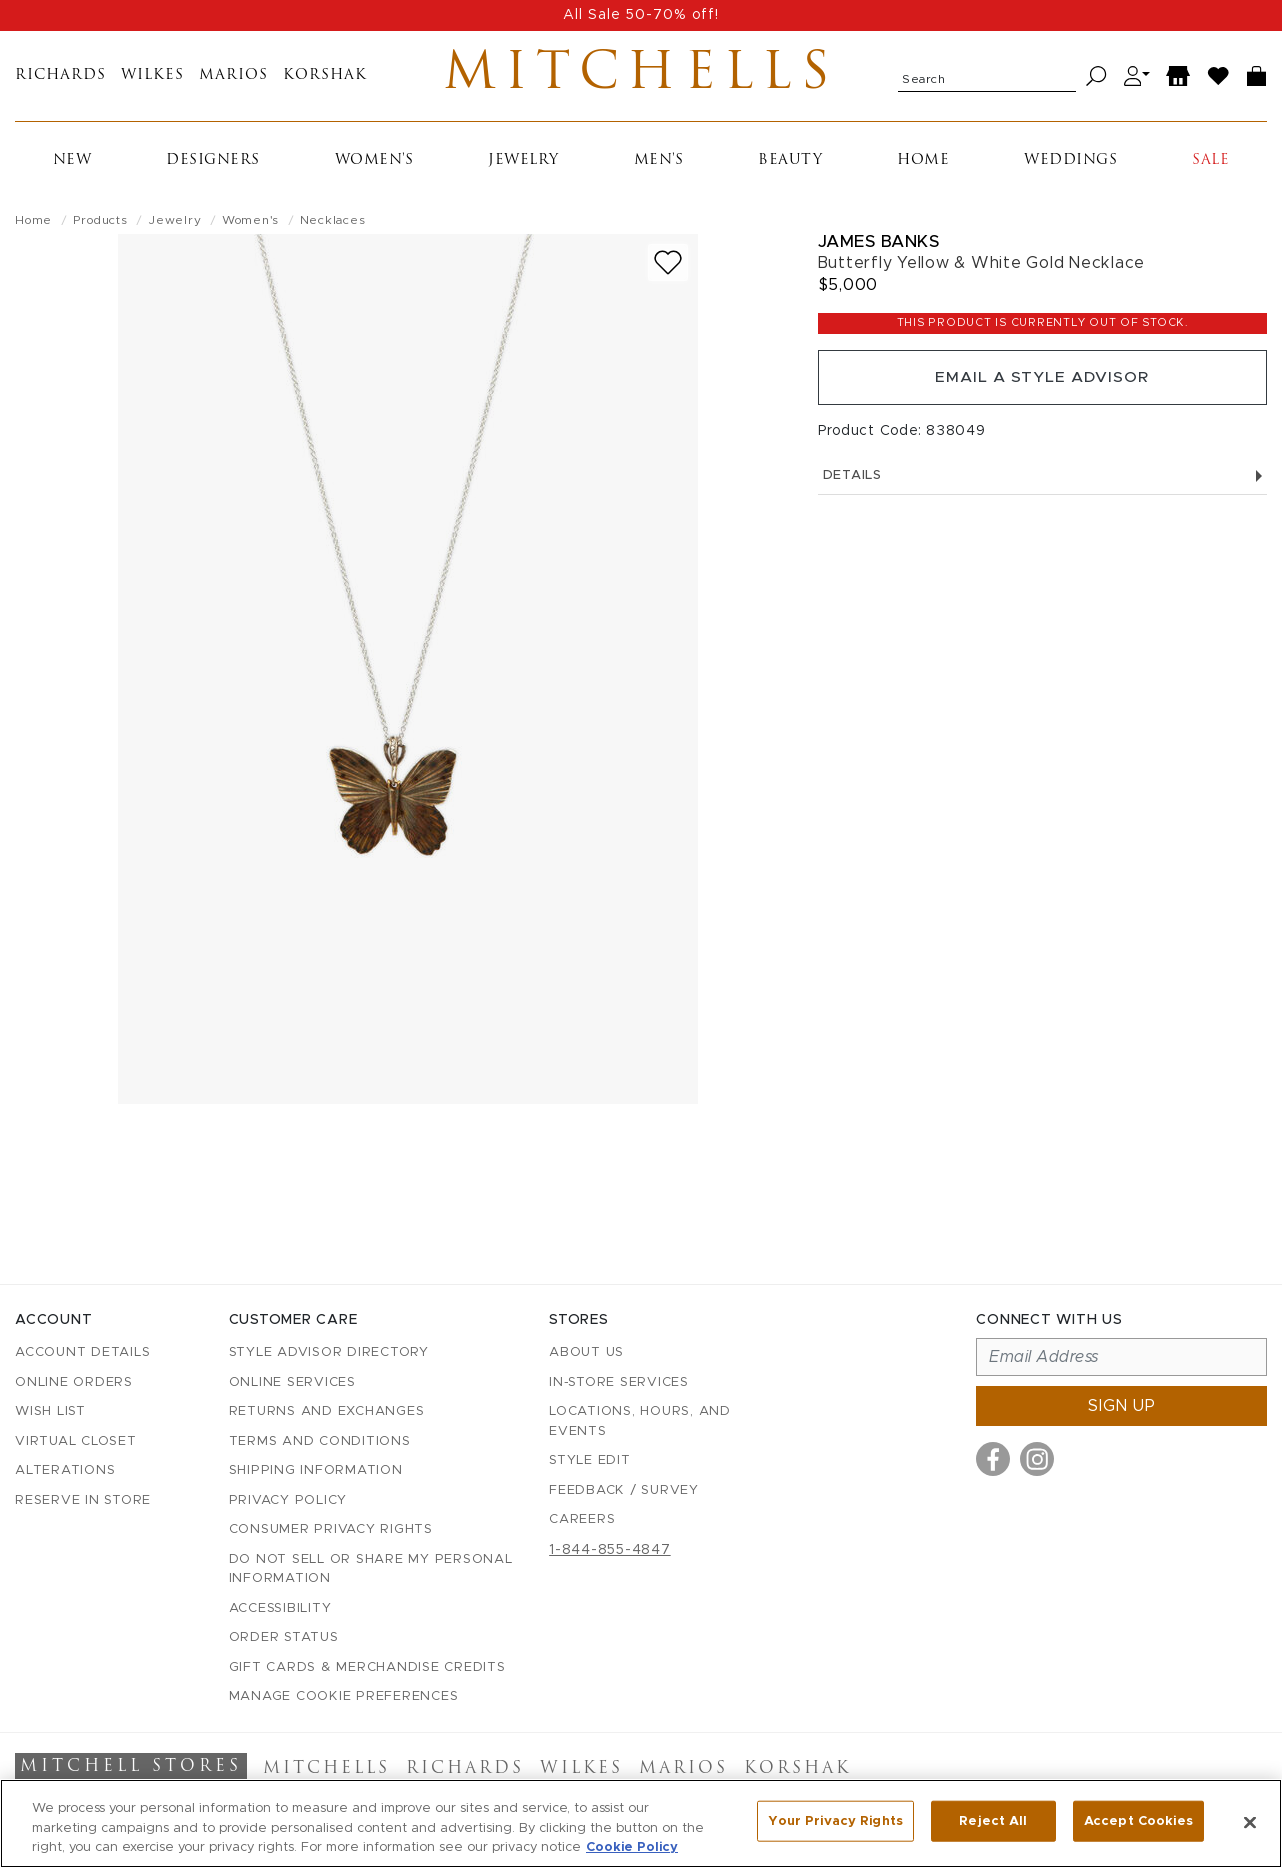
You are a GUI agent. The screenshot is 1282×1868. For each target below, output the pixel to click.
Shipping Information (316, 1471)
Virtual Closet (76, 1441)
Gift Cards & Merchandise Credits (367, 1667)
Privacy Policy (288, 1500)
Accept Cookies (1138, 1821)
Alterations (65, 1471)
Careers (582, 1520)
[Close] (1250, 1822)
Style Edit (590, 1461)
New (72, 164)
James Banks (879, 245)
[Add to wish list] (668, 266)
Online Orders (74, 1382)
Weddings (1070, 164)
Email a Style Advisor (1042, 383)
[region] (641, 1823)
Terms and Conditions (320, 1441)
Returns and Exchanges (327, 1412)
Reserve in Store (83, 1500)
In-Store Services (619, 1382)
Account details (82, 1353)
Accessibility (280, 1608)
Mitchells (641, 78)
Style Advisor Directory (329, 1353)
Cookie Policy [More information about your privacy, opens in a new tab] (632, 1847)
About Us (586, 1353)
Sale (1210, 164)
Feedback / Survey (624, 1490)
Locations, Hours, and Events (640, 1422)
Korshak (325, 78)
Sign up (1122, 1407)
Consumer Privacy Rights (331, 1530)
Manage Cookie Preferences (344, 1697)
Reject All (993, 1821)
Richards (60, 78)
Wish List (50, 1412)
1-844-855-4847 (610, 1550)
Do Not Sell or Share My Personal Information (371, 1569)
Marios (233, 78)
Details (1042, 482)
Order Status (284, 1638)
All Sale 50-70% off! (641, 15)
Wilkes (152, 78)
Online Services (292, 1382)
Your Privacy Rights (835, 1821)
